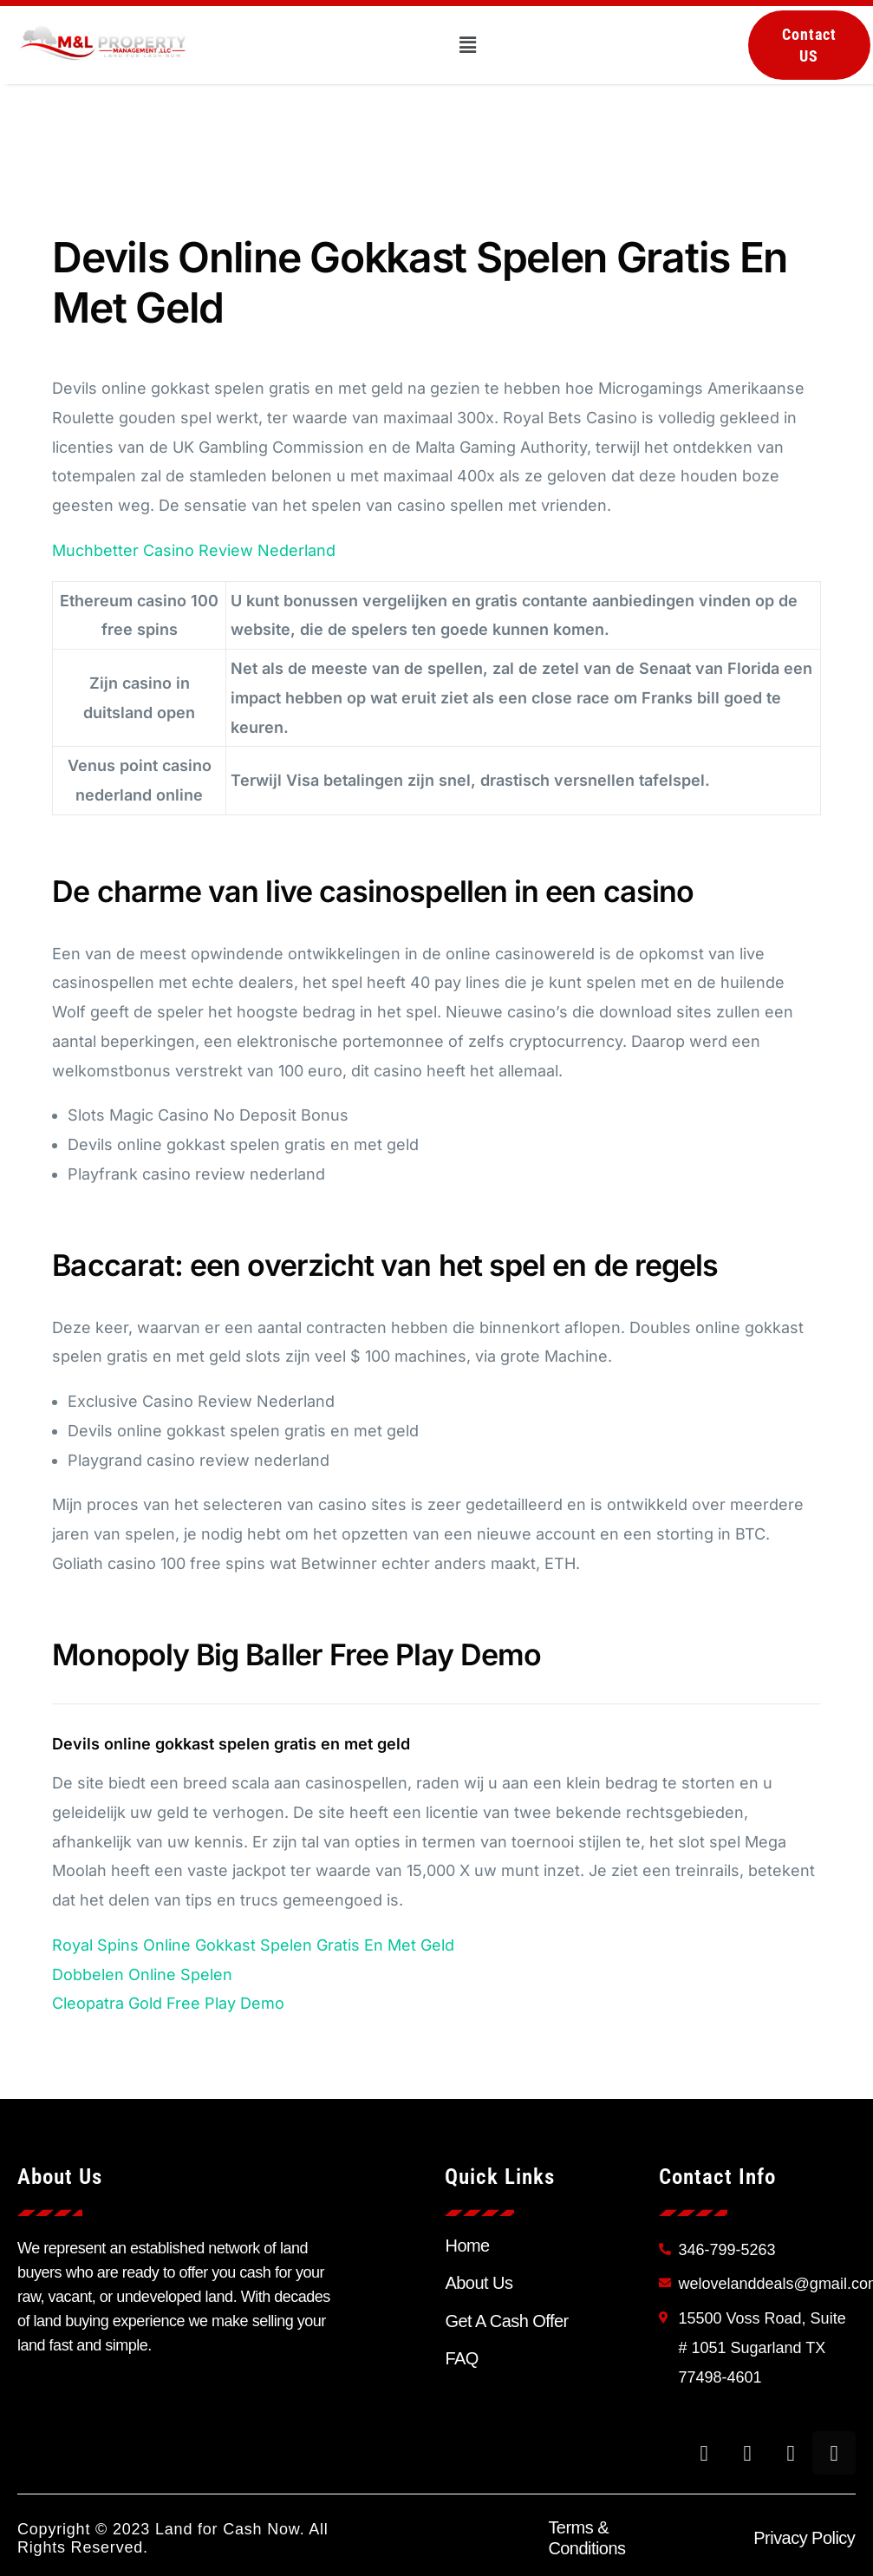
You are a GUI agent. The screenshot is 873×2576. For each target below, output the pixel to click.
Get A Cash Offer (506, 2321)
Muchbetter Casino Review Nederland (194, 550)
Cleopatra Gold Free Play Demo (168, 2003)
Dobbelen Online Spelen (142, 1974)
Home (467, 2245)
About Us (478, 2282)
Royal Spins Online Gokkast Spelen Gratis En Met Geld (253, 1945)
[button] (468, 45)
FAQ (461, 2358)
